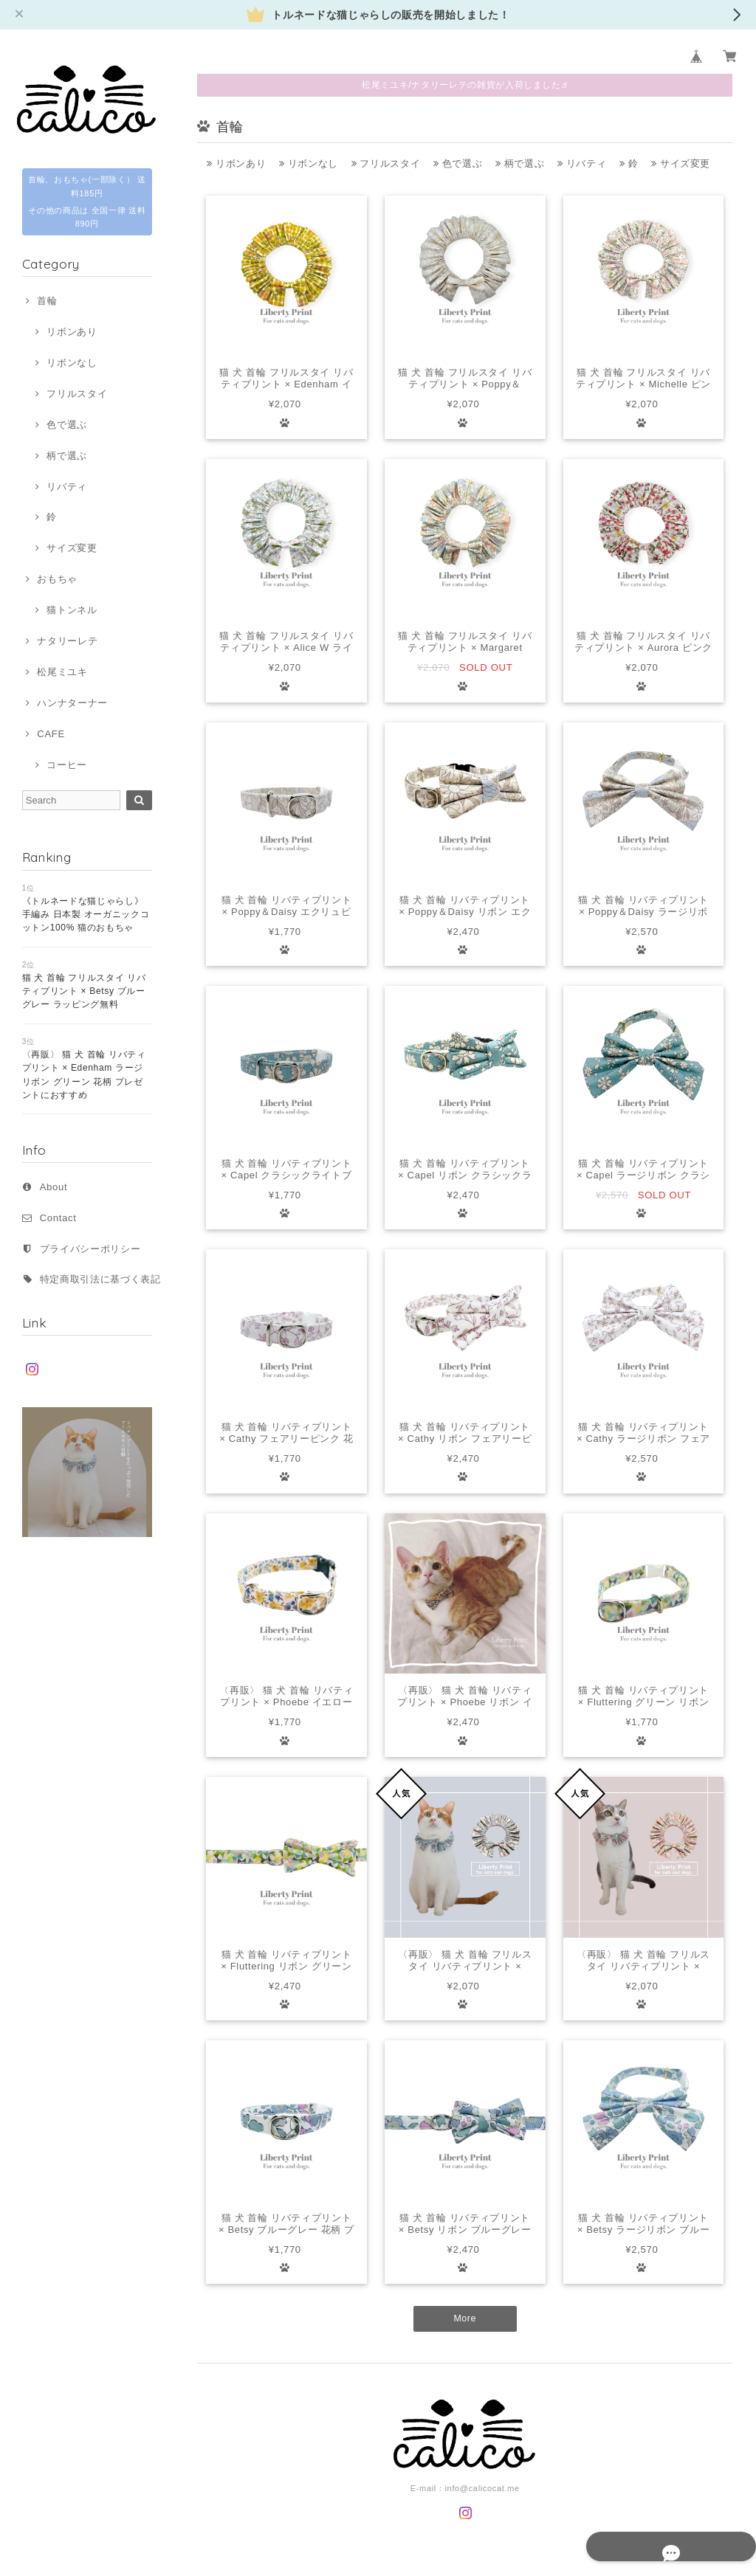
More (465, 2318)
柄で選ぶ (67, 455)
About (54, 1186)
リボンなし (72, 362)
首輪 (47, 300)
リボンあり (72, 331)
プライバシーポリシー (90, 1248)
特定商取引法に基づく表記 (100, 1279)
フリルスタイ (77, 393)
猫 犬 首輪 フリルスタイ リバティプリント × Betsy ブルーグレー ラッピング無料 (84, 991)
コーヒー (67, 764)
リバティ (67, 486)
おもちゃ (57, 578)
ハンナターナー (72, 702)
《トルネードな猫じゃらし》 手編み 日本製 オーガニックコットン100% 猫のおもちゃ (86, 914)
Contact (58, 1217)
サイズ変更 (72, 547)
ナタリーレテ (67, 640)
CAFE (51, 733)
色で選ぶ (67, 424)
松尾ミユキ (62, 671)
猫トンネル (72, 609)
